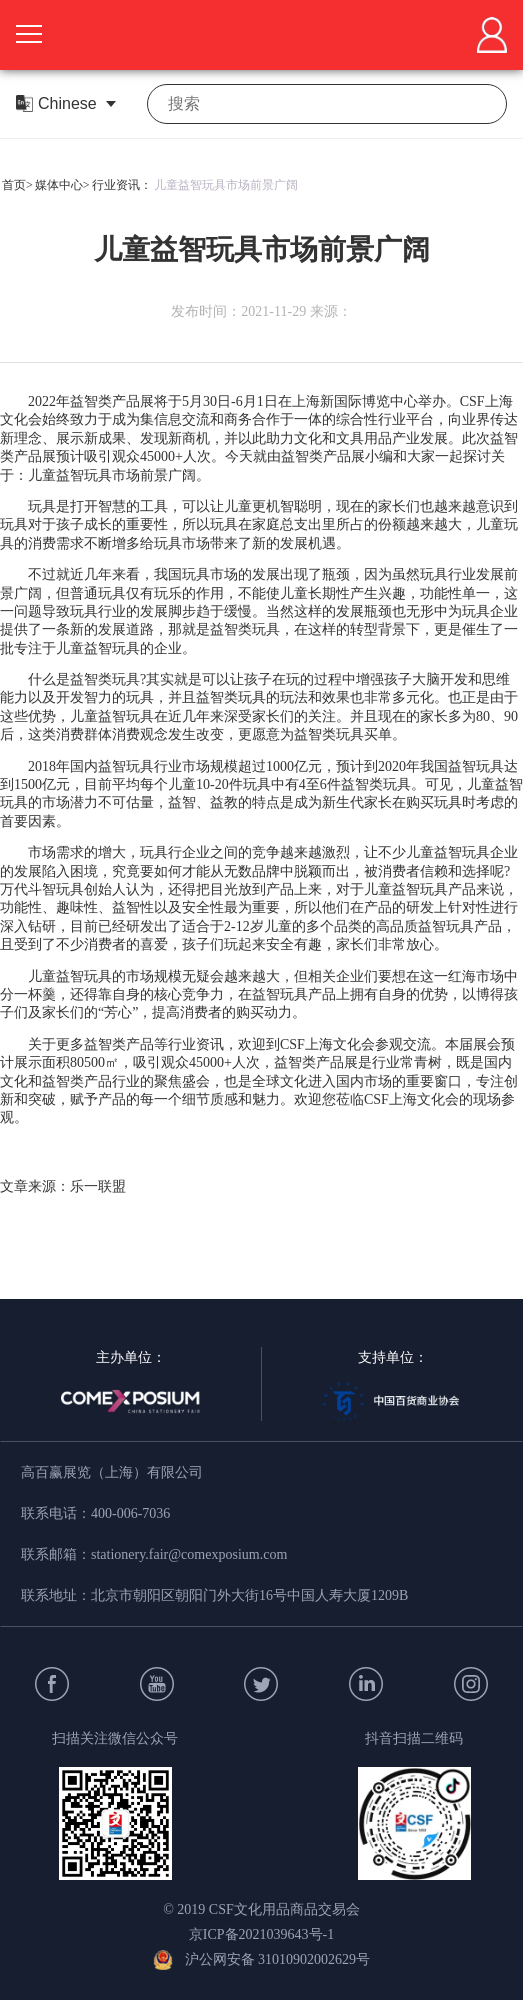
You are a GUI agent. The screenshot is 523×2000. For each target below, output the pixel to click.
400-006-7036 (130, 1513)
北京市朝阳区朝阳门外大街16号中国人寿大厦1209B (249, 1595)
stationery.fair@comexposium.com (189, 1554)
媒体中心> (62, 185)
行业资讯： (122, 185)
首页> (17, 185)
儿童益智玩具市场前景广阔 (226, 185)
